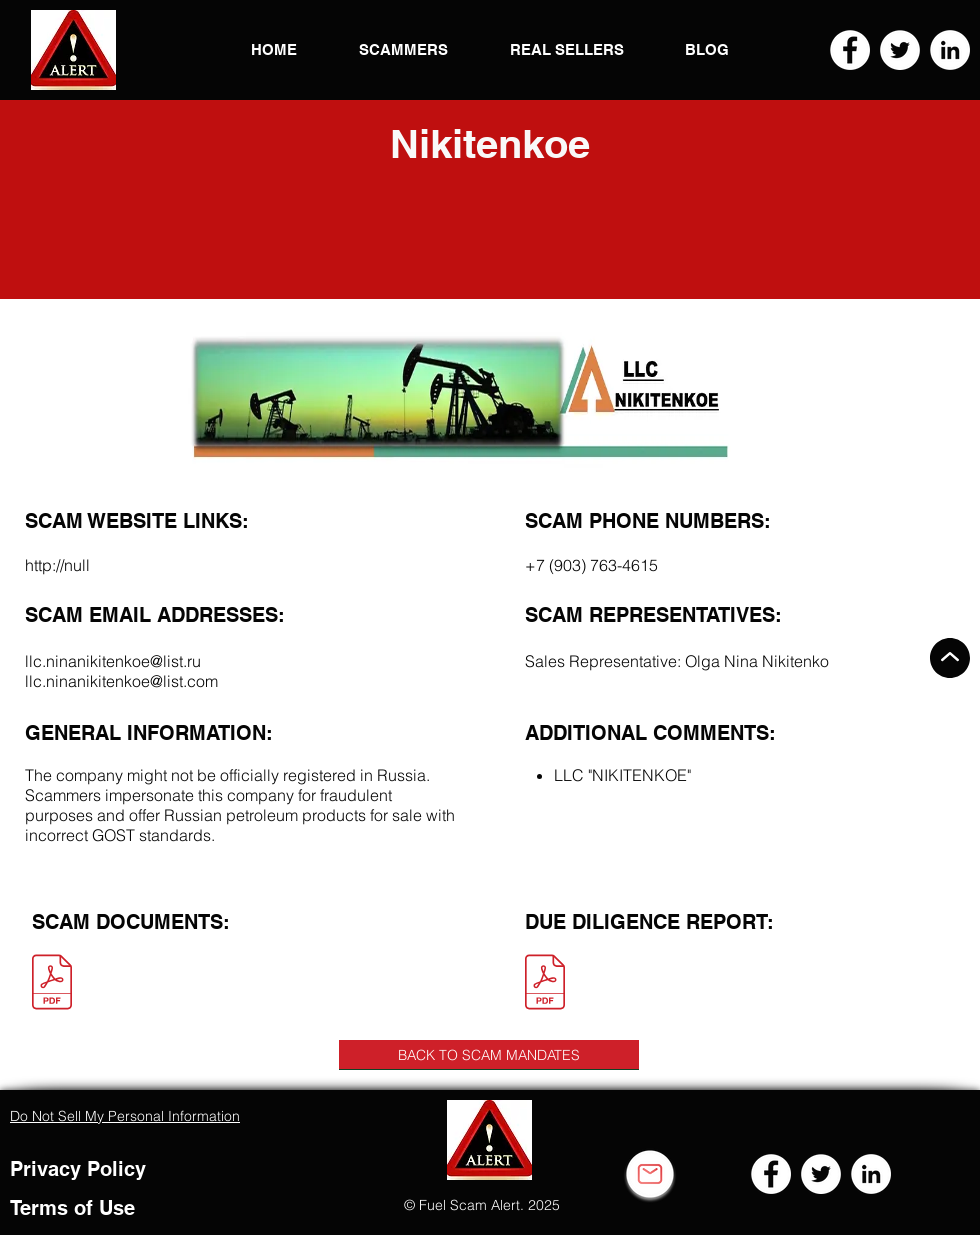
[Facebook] (850, 50)
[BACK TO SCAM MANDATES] (489, 1055)
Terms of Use (72, 1208)
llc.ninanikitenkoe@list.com (121, 681)
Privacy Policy (78, 1169)
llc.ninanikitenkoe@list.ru (113, 661)
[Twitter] (900, 50)
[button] (73, 50)
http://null (57, 565)
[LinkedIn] (950, 50)
